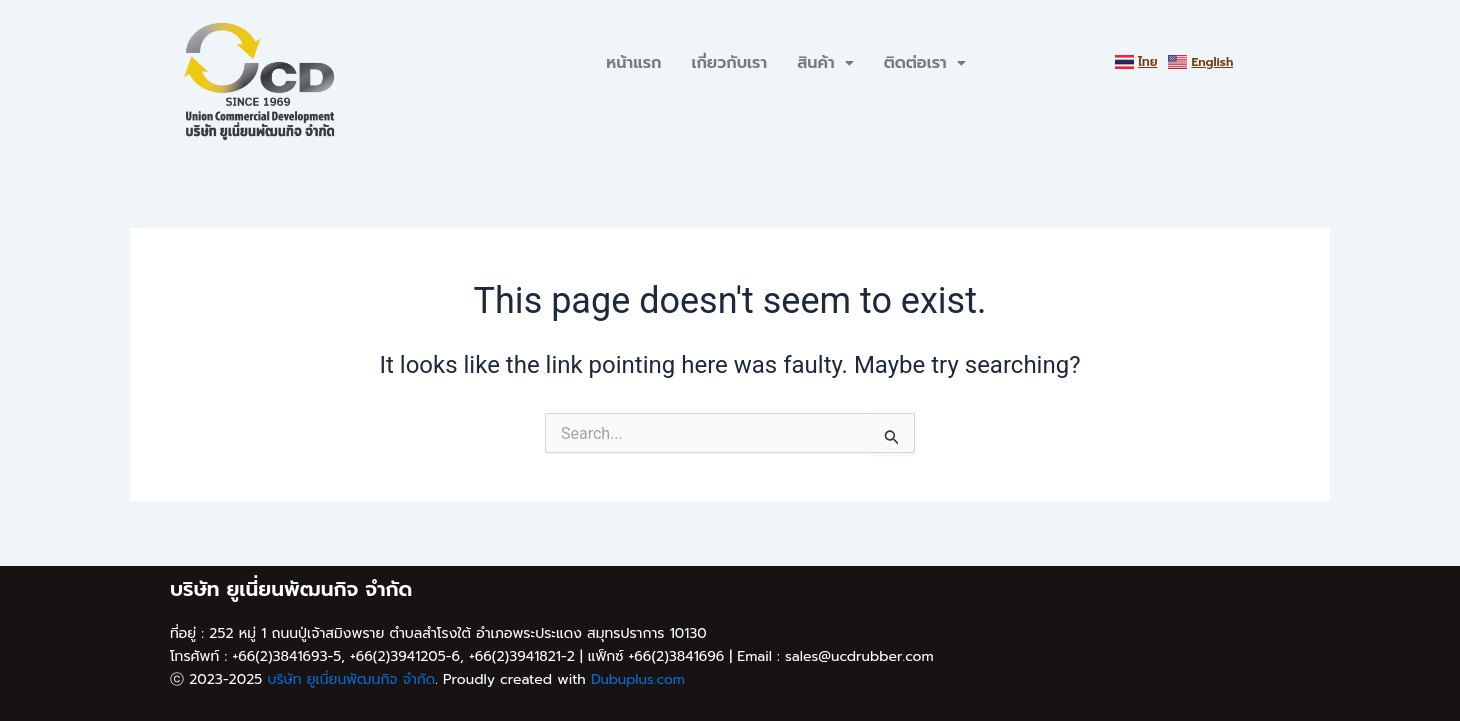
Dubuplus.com (638, 679)
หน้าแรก (633, 63)
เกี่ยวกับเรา (729, 63)
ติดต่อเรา (925, 63)
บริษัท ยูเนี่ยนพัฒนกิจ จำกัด (351, 679)
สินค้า (825, 63)
